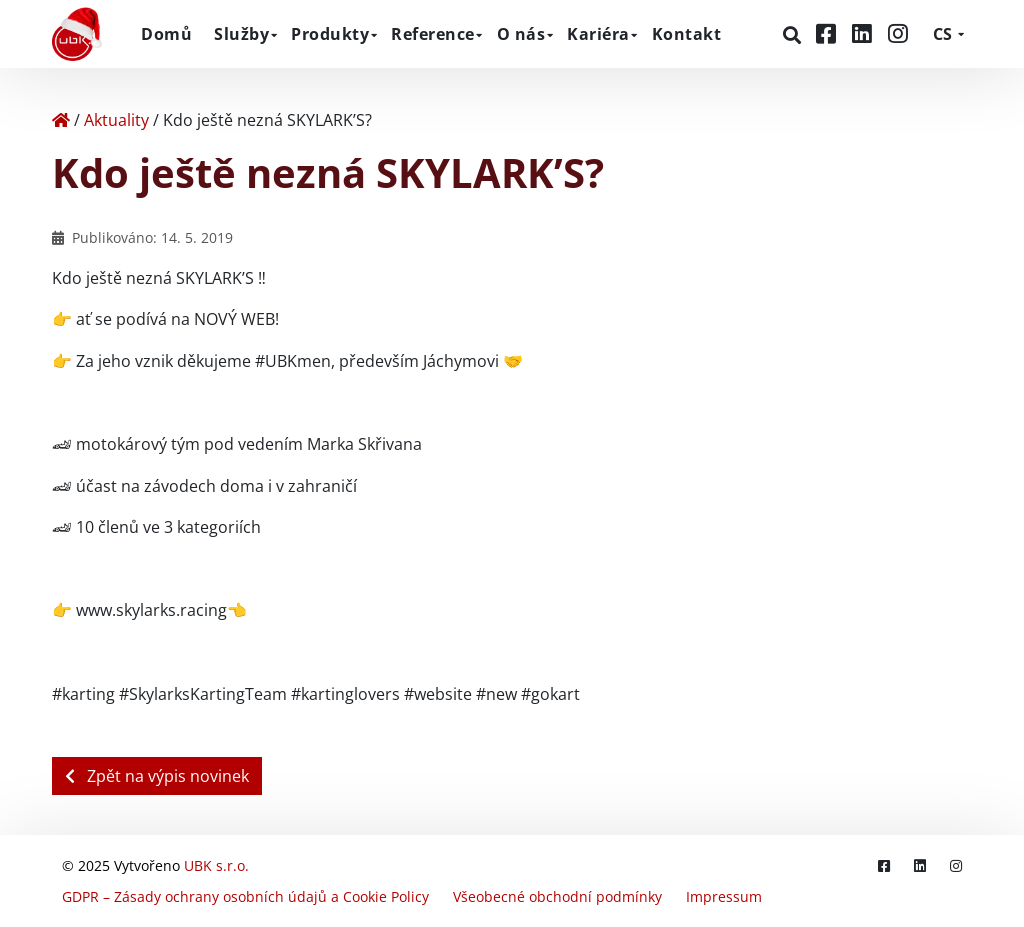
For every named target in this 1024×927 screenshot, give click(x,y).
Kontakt (687, 34)
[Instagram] (898, 33)
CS (942, 34)
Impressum (724, 896)
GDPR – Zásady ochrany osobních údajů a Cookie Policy (245, 896)
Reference (433, 34)
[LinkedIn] (865, 33)
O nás (521, 34)
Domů (166, 34)
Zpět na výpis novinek (157, 776)
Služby (241, 34)
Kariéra (598, 34)
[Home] (61, 120)
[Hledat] (794, 35)
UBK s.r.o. (216, 865)
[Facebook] (829, 33)
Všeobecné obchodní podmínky (557, 896)
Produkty (330, 34)
